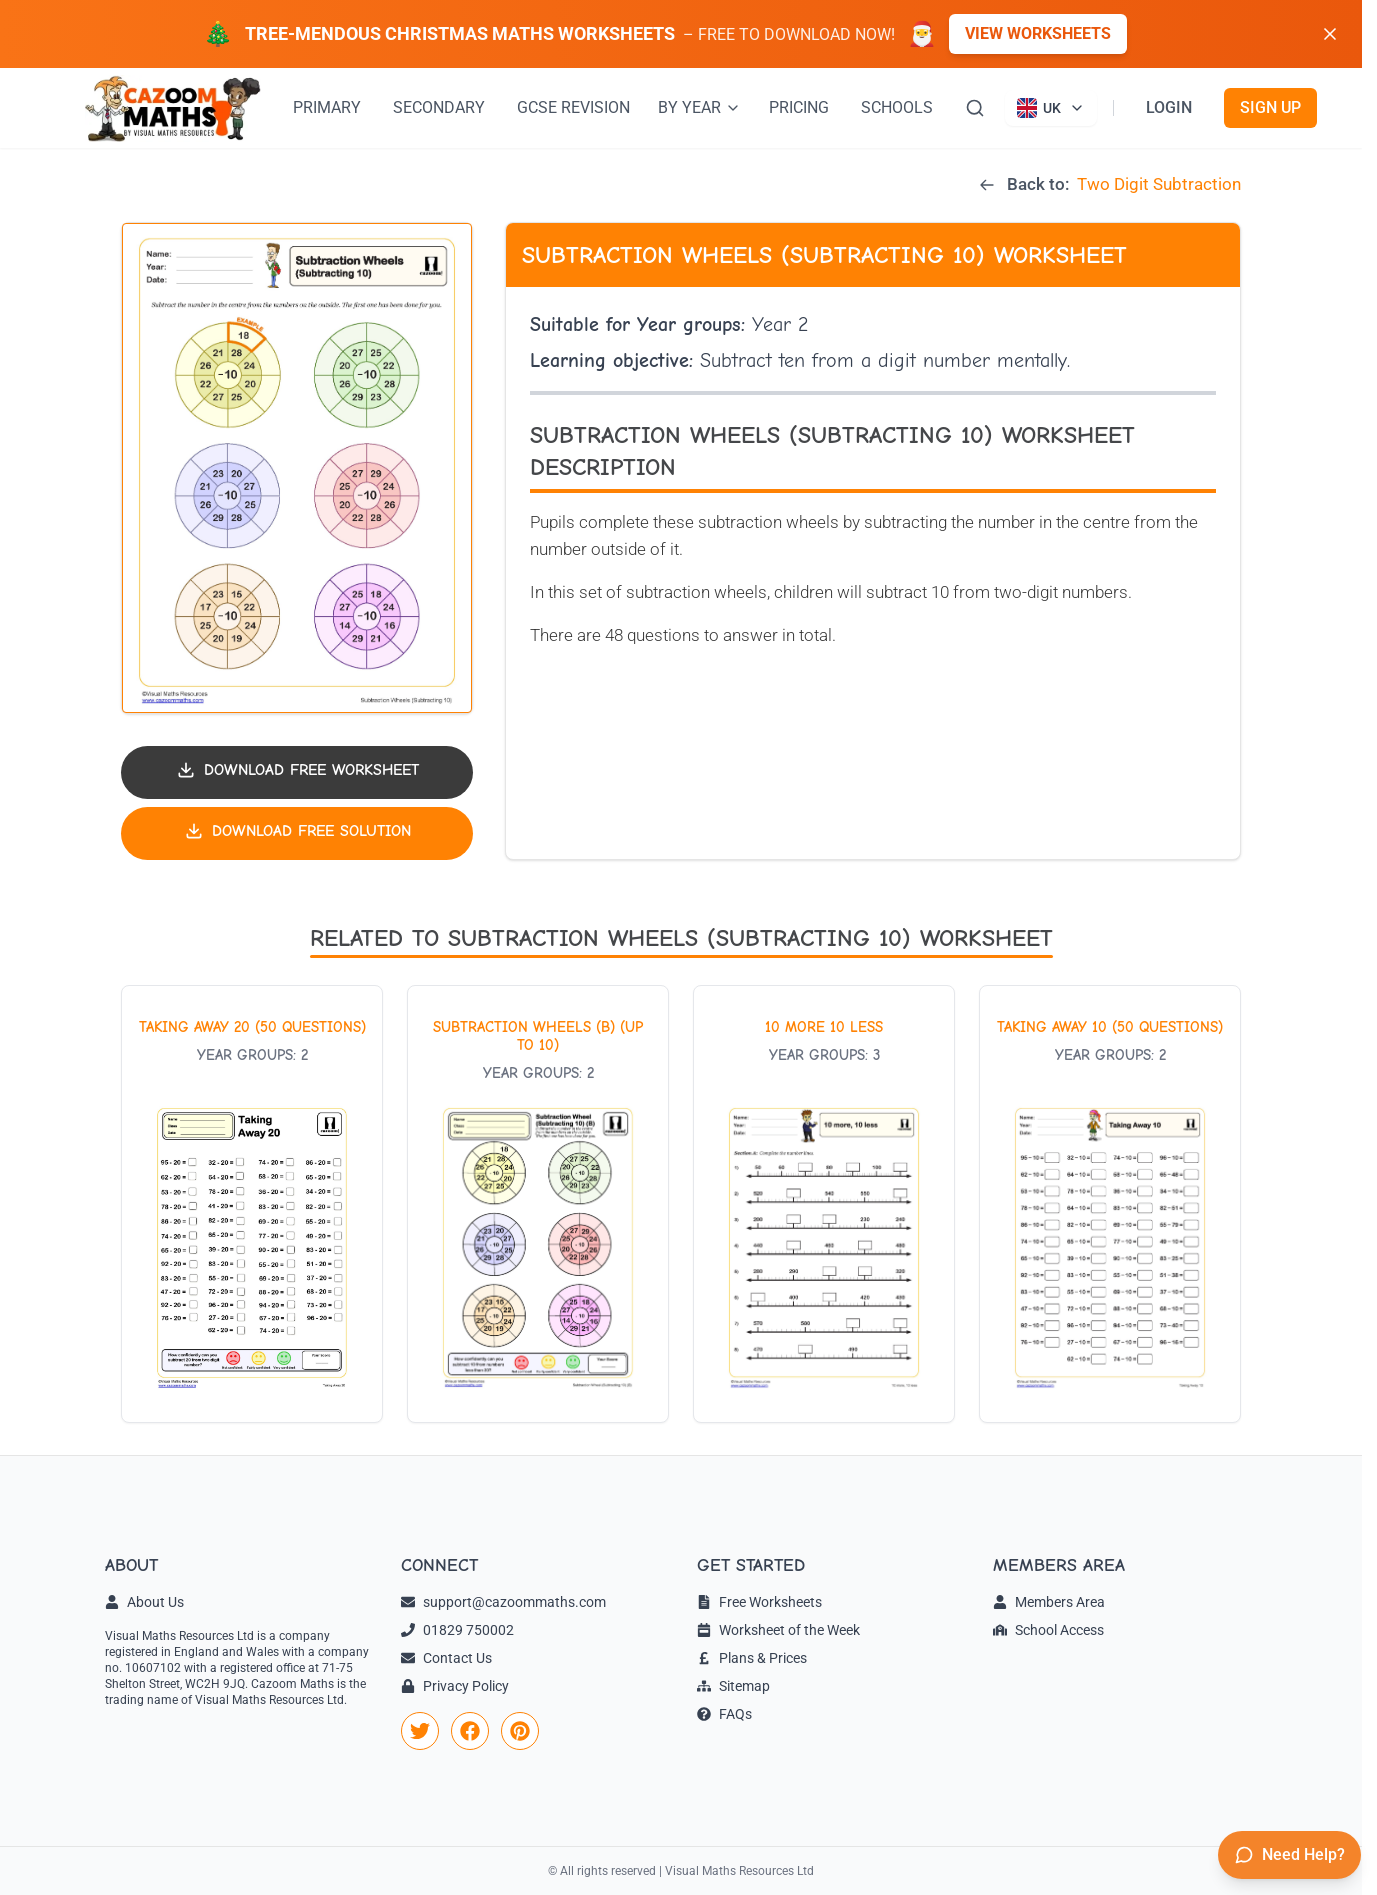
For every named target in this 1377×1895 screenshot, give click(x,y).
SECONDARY (439, 107)
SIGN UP (1270, 107)
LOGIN (1169, 107)
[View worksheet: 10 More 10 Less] (824, 1204)
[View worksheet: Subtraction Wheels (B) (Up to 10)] (538, 1204)
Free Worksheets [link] (759, 1602)
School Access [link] (1048, 1630)
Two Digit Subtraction (1159, 184)
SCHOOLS (897, 107)
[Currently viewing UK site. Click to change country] (1051, 108)
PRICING (799, 107)
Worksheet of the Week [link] (778, 1630)
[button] (297, 468)
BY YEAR (699, 107)
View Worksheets (1038, 33)
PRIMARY (327, 107)
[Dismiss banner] (1330, 34)
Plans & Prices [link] (752, 1658)
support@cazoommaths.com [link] (503, 1602)
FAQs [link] (724, 1714)
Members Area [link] (1049, 1602)
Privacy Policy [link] (455, 1686)
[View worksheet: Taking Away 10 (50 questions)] (1110, 1204)
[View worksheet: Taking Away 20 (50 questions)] (252, 1204)
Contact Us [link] (446, 1658)
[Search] (975, 108)
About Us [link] (144, 1602)
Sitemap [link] (733, 1686)
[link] (420, 1731)
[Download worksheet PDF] (297, 772)
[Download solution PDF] (297, 833)
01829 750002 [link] (457, 1630)
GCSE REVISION (573, 107)
